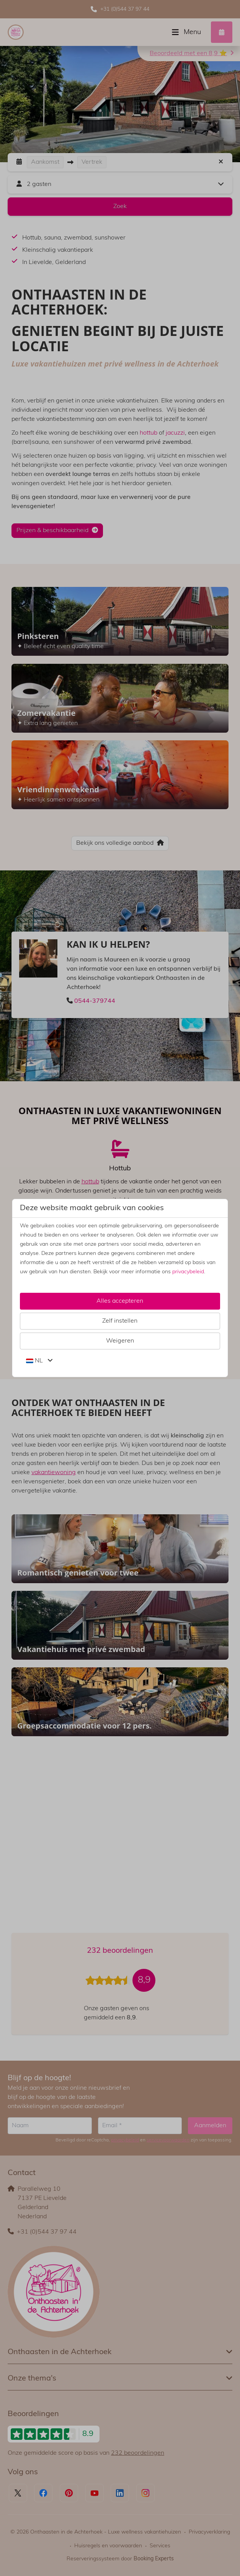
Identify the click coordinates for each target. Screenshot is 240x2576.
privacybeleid (188, 1272)
